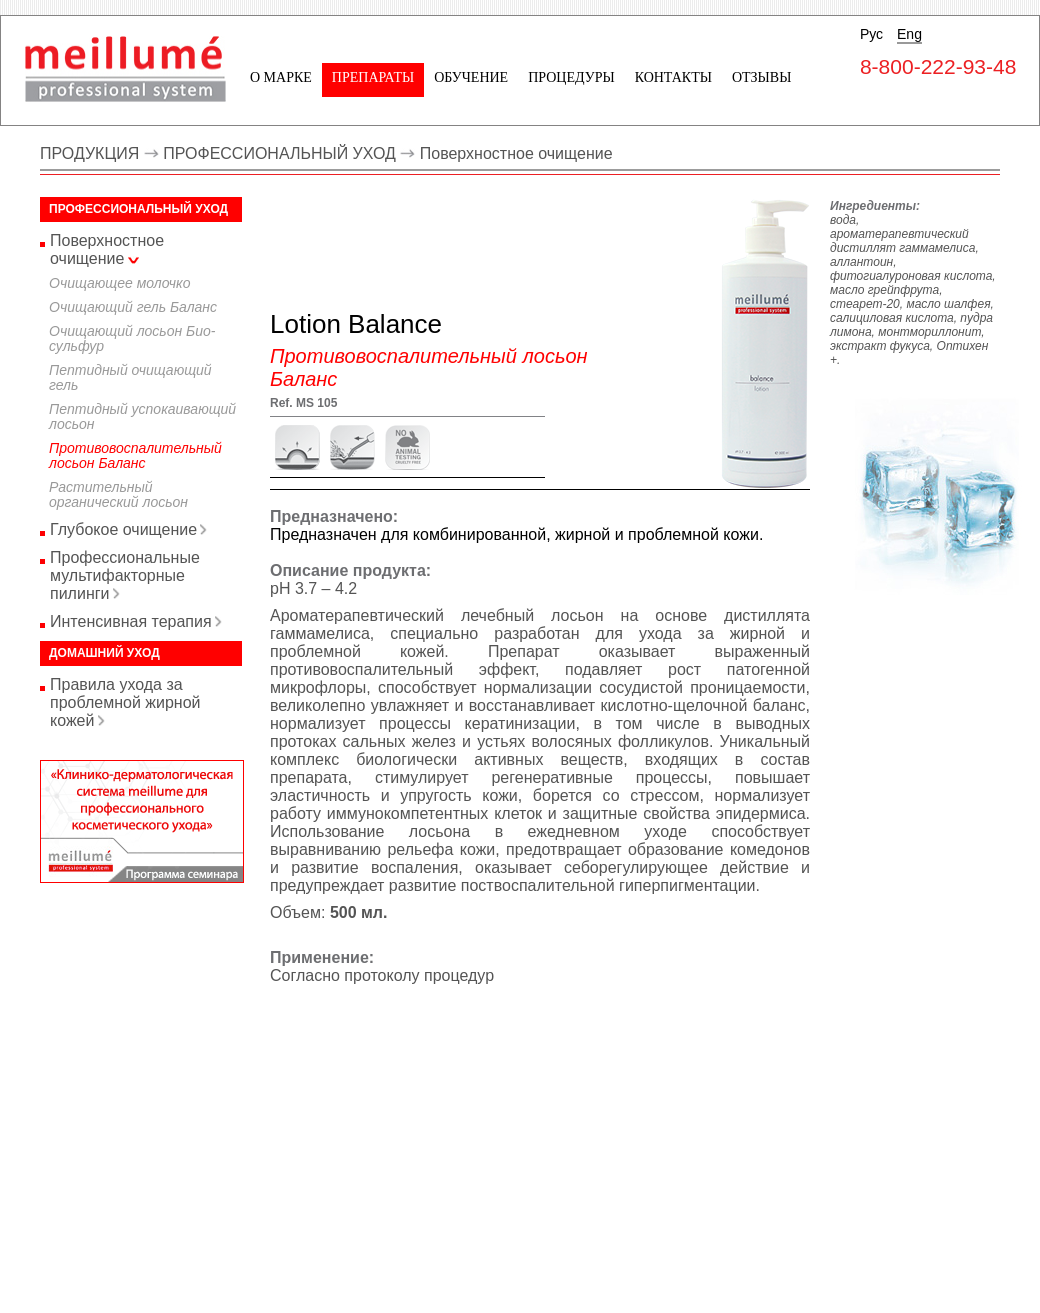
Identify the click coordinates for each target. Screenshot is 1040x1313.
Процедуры (571, 77)
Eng (909, 34)
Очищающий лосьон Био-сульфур (132, 338)
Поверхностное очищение (516, 153)
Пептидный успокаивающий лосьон (142, 416)
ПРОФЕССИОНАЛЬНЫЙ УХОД (279, 153)
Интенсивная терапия (131, 621)
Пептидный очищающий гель (130, 377)
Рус (871, 34)
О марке (281, 77)
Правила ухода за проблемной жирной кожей (125, 702)
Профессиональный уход (138, 209)
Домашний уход (104, 653)
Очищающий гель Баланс (133, 307)
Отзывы (761, 77)
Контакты (673, 77)
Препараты (373, 77)
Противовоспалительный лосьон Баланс (135, 455)
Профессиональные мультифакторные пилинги (125, 575)
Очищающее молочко (119, 283)
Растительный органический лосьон (118, 494)
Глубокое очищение (123, 529)
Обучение (471, 77)
